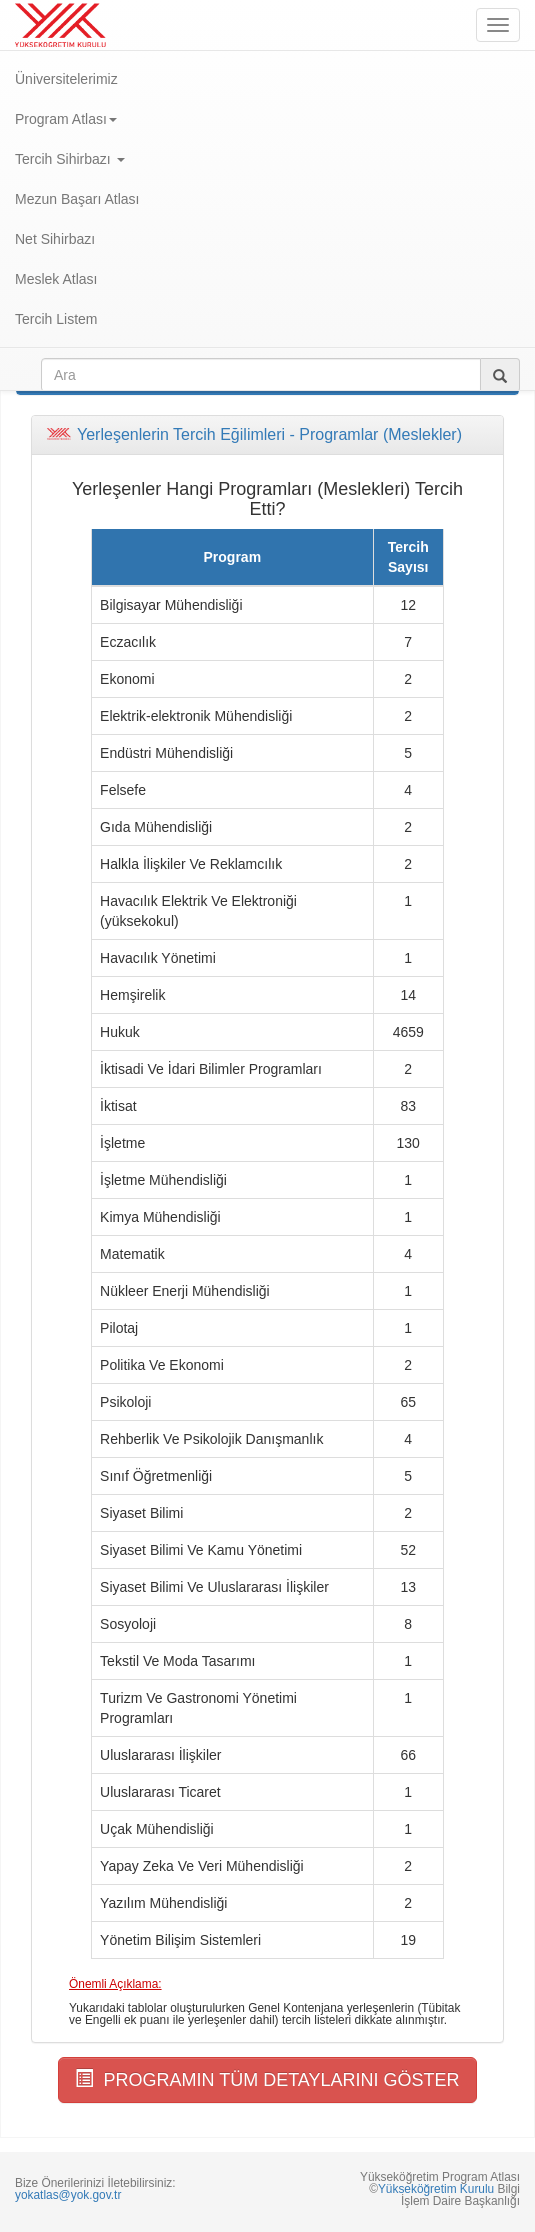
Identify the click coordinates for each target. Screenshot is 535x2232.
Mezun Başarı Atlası (77, 199)
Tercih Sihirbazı (70, 159)
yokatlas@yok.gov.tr (68, 2195)
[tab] (267, 435)
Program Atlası (66, 119)
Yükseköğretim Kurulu (436, 2189)
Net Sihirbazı (55, 239)
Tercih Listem (56, 319)
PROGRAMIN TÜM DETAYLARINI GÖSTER (267, 2079)
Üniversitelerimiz (66, 79)
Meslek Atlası (56, 279)
